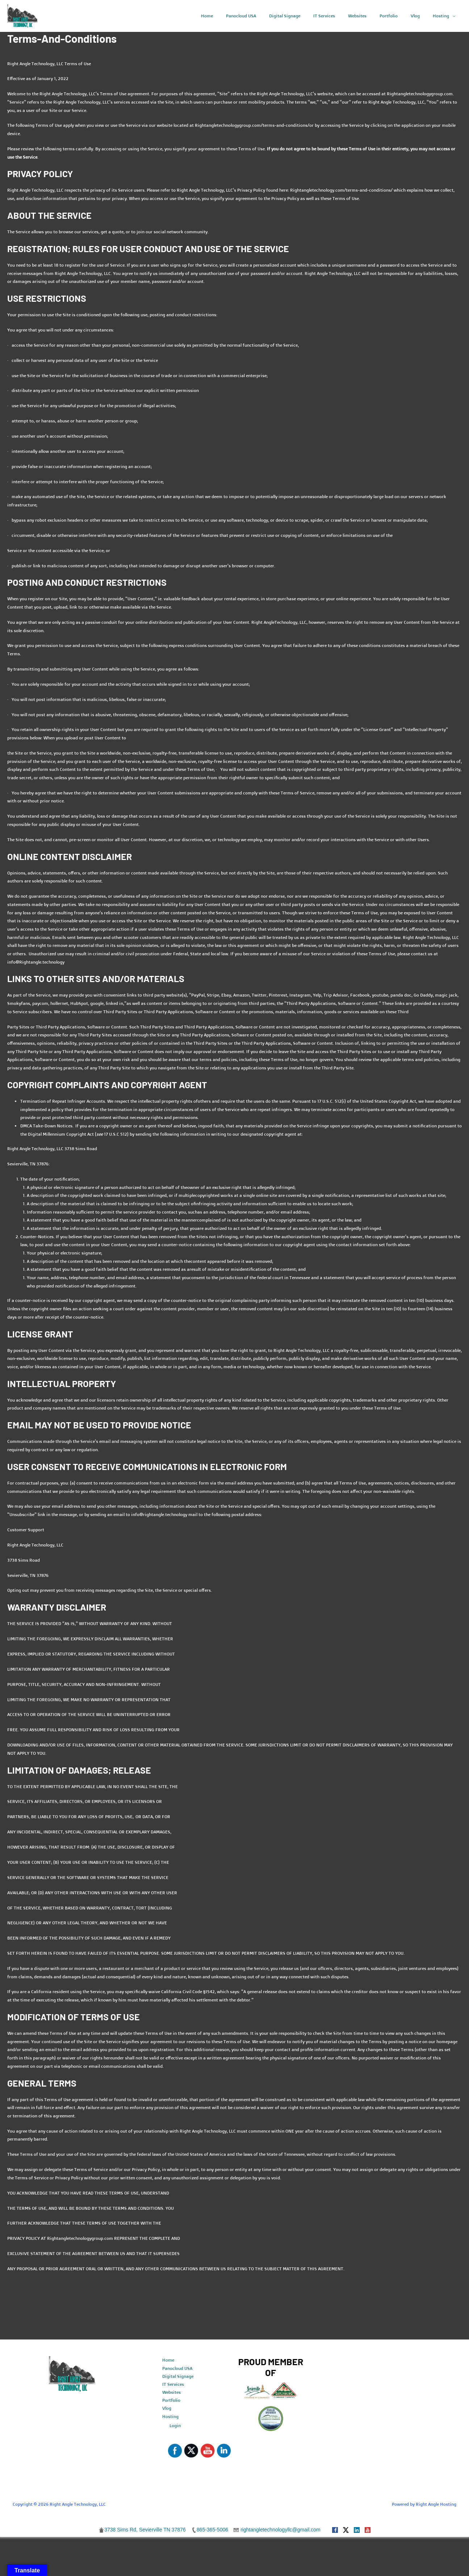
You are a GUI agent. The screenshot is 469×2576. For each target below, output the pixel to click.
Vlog (166, 2409)
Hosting (170, 2417)
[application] (454, 16)
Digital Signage (177, 2376)
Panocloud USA (177, 2368)
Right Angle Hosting (436, 2506)
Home (168, 2360)
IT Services (173, 2384)
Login (175, 2427)
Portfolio (171, 2401)
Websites (171, 2393)
